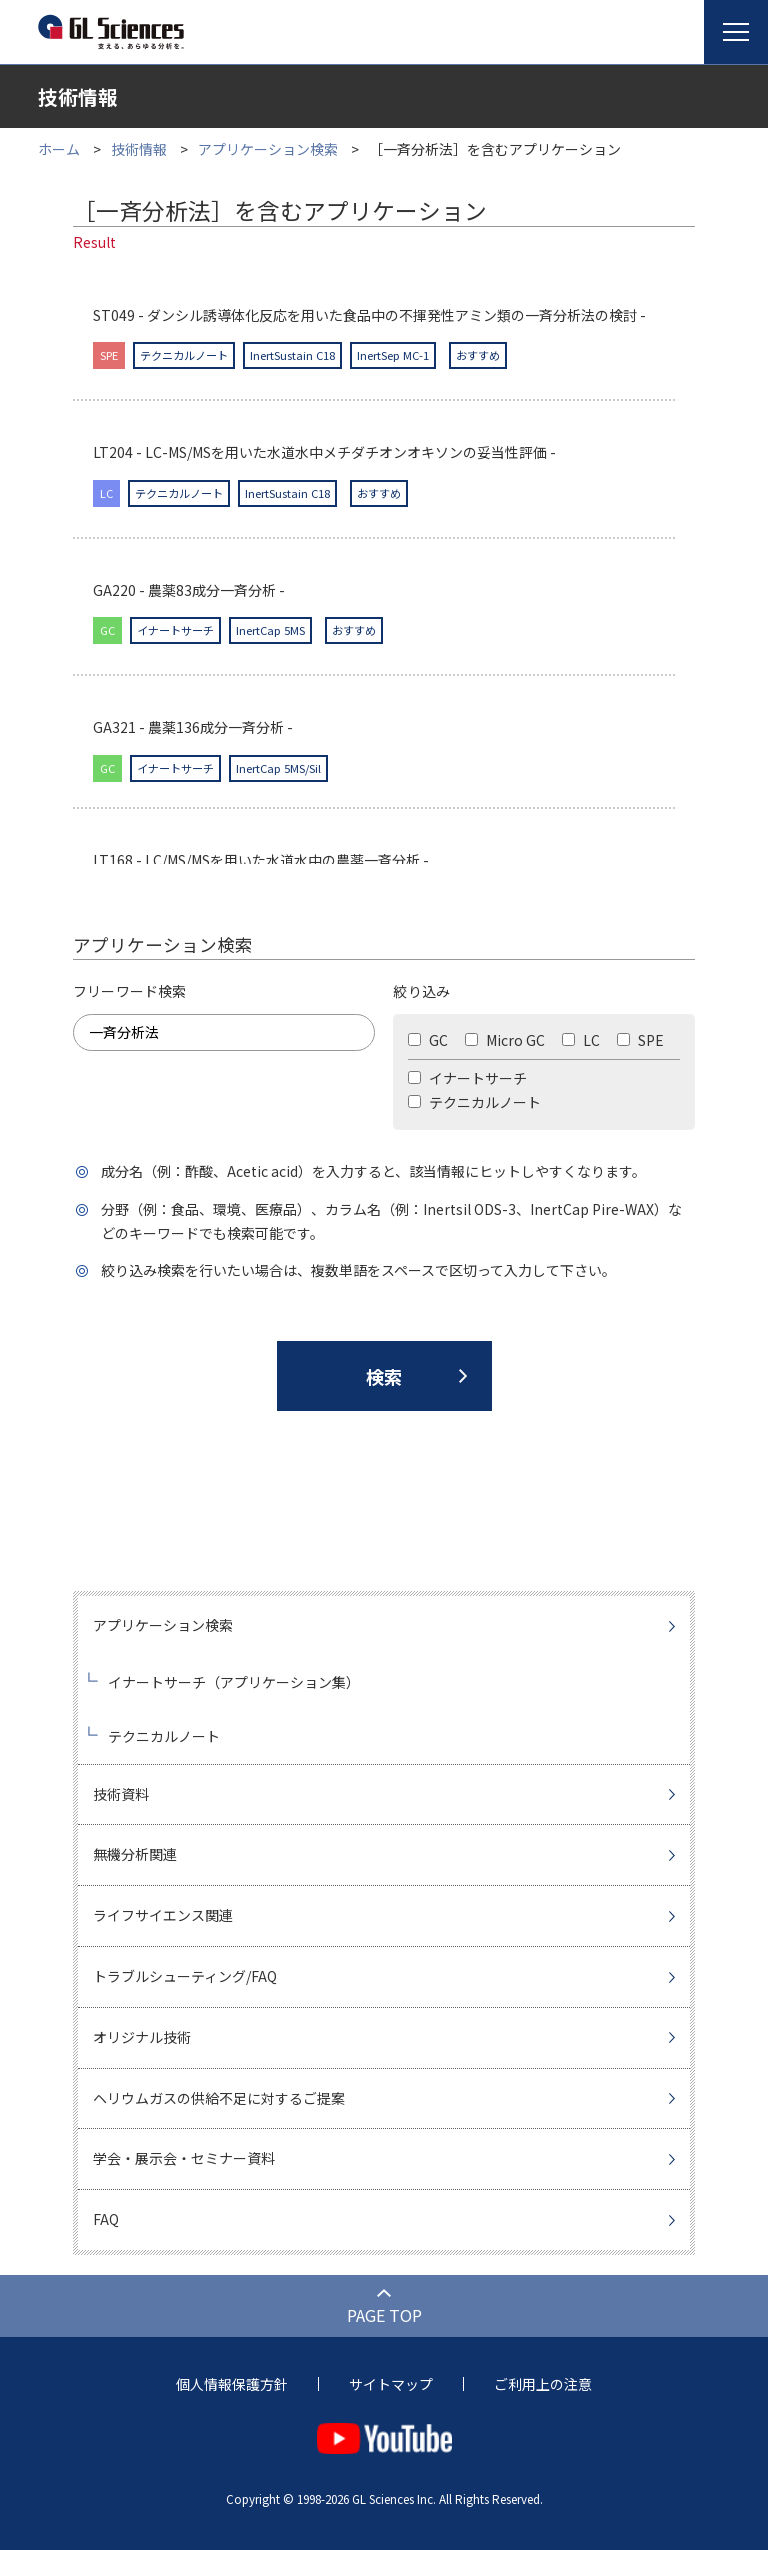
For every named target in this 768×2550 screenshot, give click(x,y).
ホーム (59, 149)
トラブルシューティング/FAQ (185, 1976)
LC (581, 1040)
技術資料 (121, 1794)
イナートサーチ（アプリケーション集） (234, 1682)
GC (428, 1040)
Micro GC (505, 1040)
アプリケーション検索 (268, 149)
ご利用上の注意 (543, 2384)
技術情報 (139, 149)
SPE (640, 1040)
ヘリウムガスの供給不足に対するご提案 (219, 2098)
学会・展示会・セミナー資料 (184, 2158)
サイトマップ (391, 2384)
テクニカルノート (474, 1102)
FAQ (106, 2219)
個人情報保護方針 (232, 2384)
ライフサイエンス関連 (163, 1915)
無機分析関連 (135, 1854)
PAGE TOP (384, 2315)
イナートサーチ (467, 1078)
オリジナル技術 (142, 2037)
